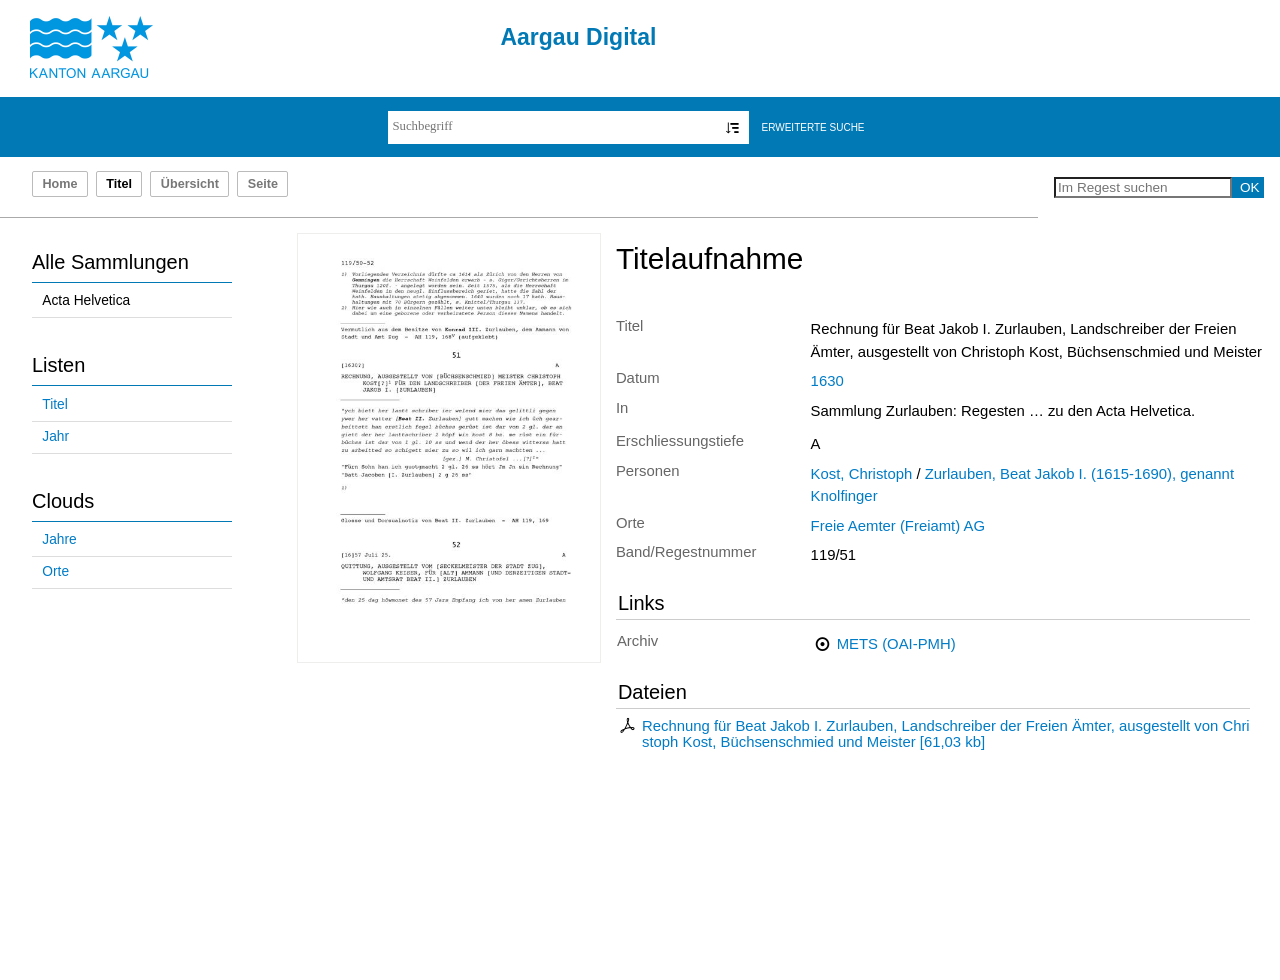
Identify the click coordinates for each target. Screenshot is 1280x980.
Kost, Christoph (862, 474)
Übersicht (190, 184)
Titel (54, 404)
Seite (263, 184)
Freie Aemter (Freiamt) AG (898, 526)
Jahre (59, 539)
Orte (55, 571)
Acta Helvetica (86, 300)
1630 (827, 381)
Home (59, 184)
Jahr (55, 436)
